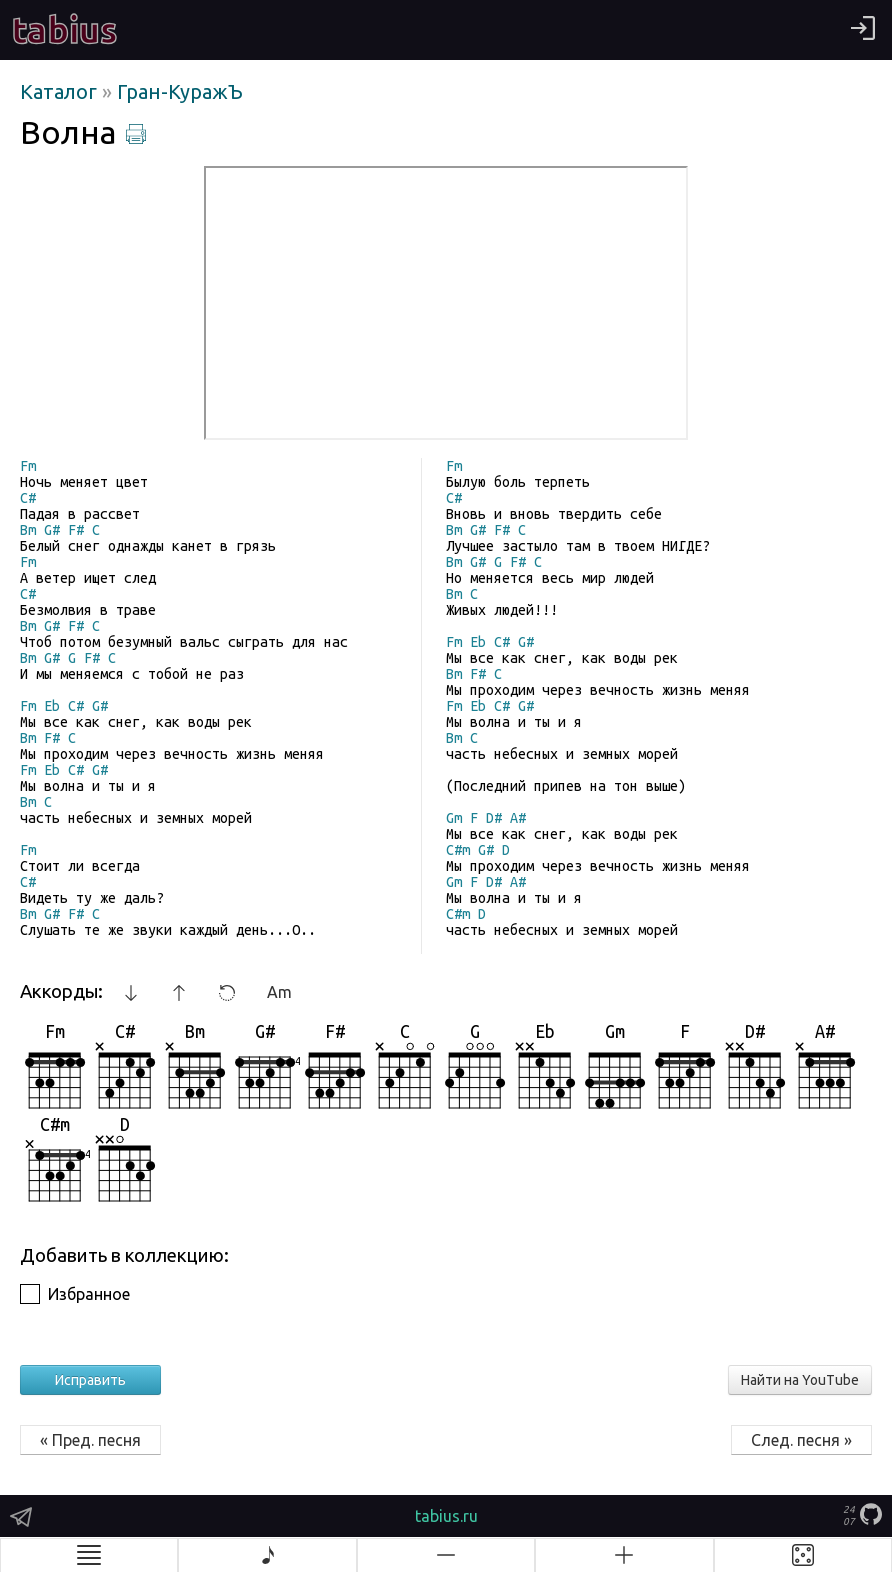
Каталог (61, 91)
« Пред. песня (90, 1440)
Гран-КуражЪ (180, 91)
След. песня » (801, 1440)
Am (279, 992)
